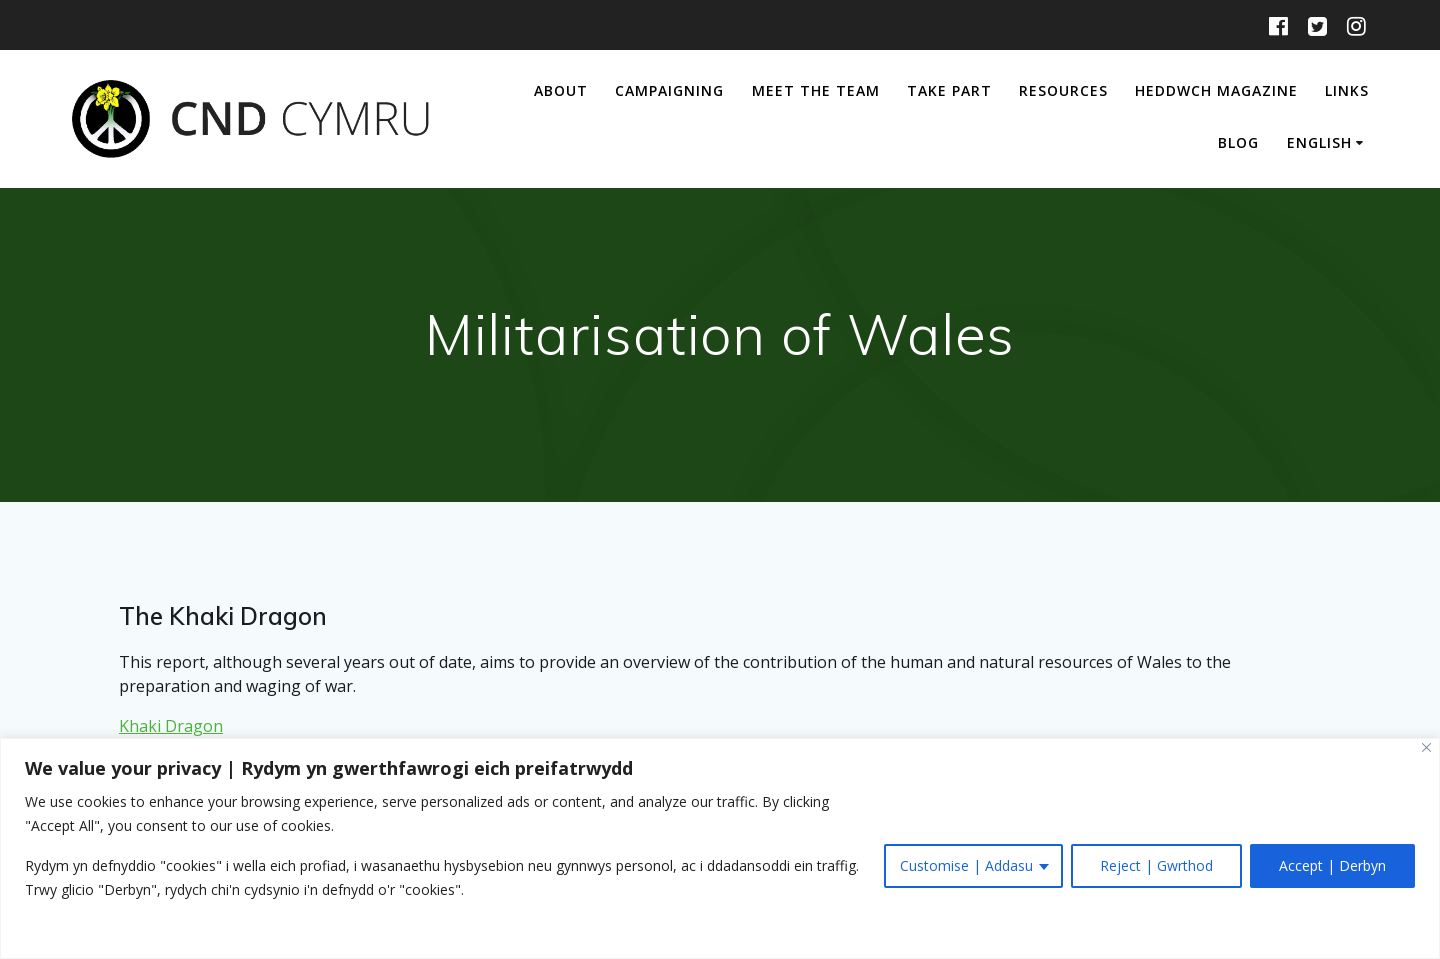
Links (1347, 90)
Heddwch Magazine (1216, 90)
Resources (1063, 90)
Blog (1238, 142)
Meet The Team (816, 90)
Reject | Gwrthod (1156, 865)
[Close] (1426, 747)
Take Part (949, 90)
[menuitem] (1328, 144)
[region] (720, 848)
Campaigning (669, 90)
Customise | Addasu (966, 865)
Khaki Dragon (171, 726)
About (561, 90)
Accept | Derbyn (1332, 865)
